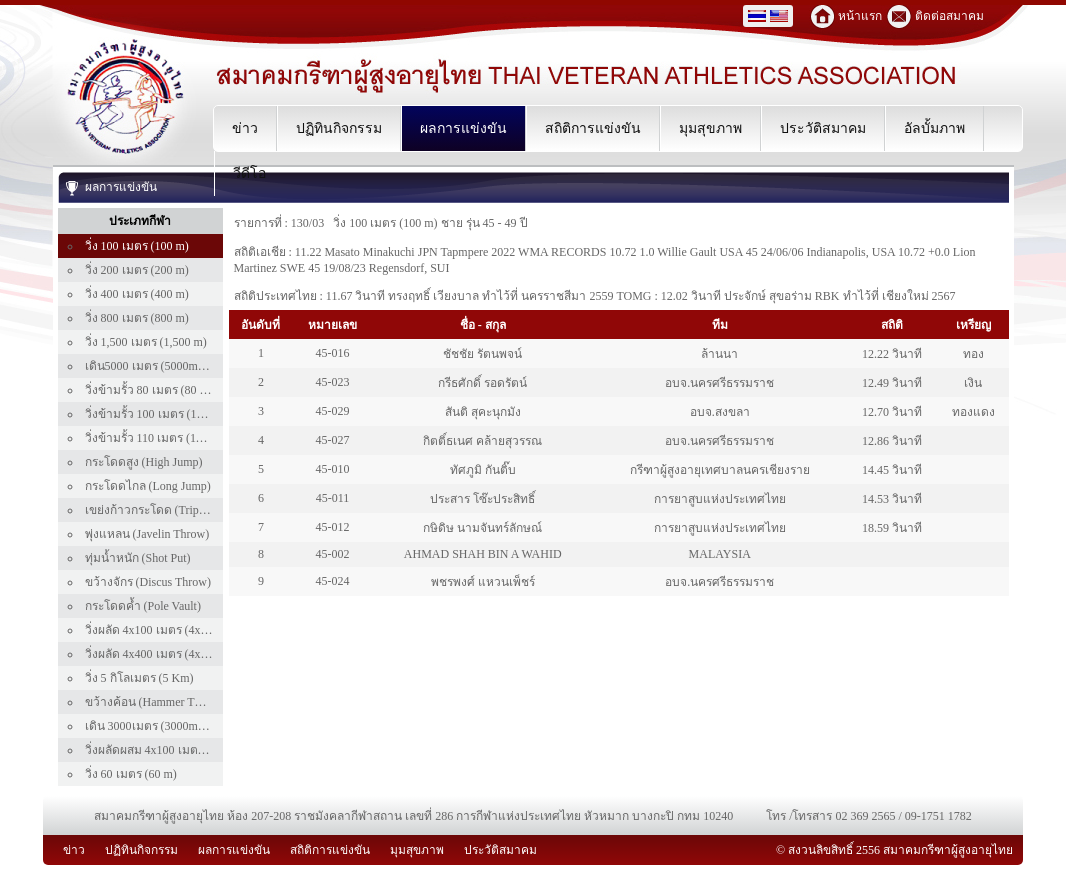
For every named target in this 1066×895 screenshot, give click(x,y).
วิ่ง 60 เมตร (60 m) (131, 774)
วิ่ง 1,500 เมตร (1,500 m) (146, 342)
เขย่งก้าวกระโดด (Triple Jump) (163, 510)
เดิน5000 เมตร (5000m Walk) (157, 366)
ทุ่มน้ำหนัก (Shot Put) (138, 558)
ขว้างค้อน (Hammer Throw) (154, 702)
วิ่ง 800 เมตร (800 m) (137, 318)
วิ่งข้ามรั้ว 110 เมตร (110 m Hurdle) (173, 438)
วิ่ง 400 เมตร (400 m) (137, 294)
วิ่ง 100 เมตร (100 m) (137, 246)
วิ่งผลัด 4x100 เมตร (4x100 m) (160, 630)
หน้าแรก (860, 16)
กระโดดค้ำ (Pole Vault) (143, 606)
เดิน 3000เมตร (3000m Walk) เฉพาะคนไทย (194, 726)
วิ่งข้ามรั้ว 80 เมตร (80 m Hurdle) (167, 390)
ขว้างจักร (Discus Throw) (148, 582)
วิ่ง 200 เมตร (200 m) (137, 270)
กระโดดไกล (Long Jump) (148, 486)
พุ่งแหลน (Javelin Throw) (147, 534)
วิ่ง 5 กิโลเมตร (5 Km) (139, 678)
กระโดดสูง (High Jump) (144, 462)
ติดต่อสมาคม (949, 16)
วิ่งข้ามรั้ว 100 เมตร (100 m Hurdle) (173, 414)
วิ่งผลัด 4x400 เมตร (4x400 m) (160, 654)
